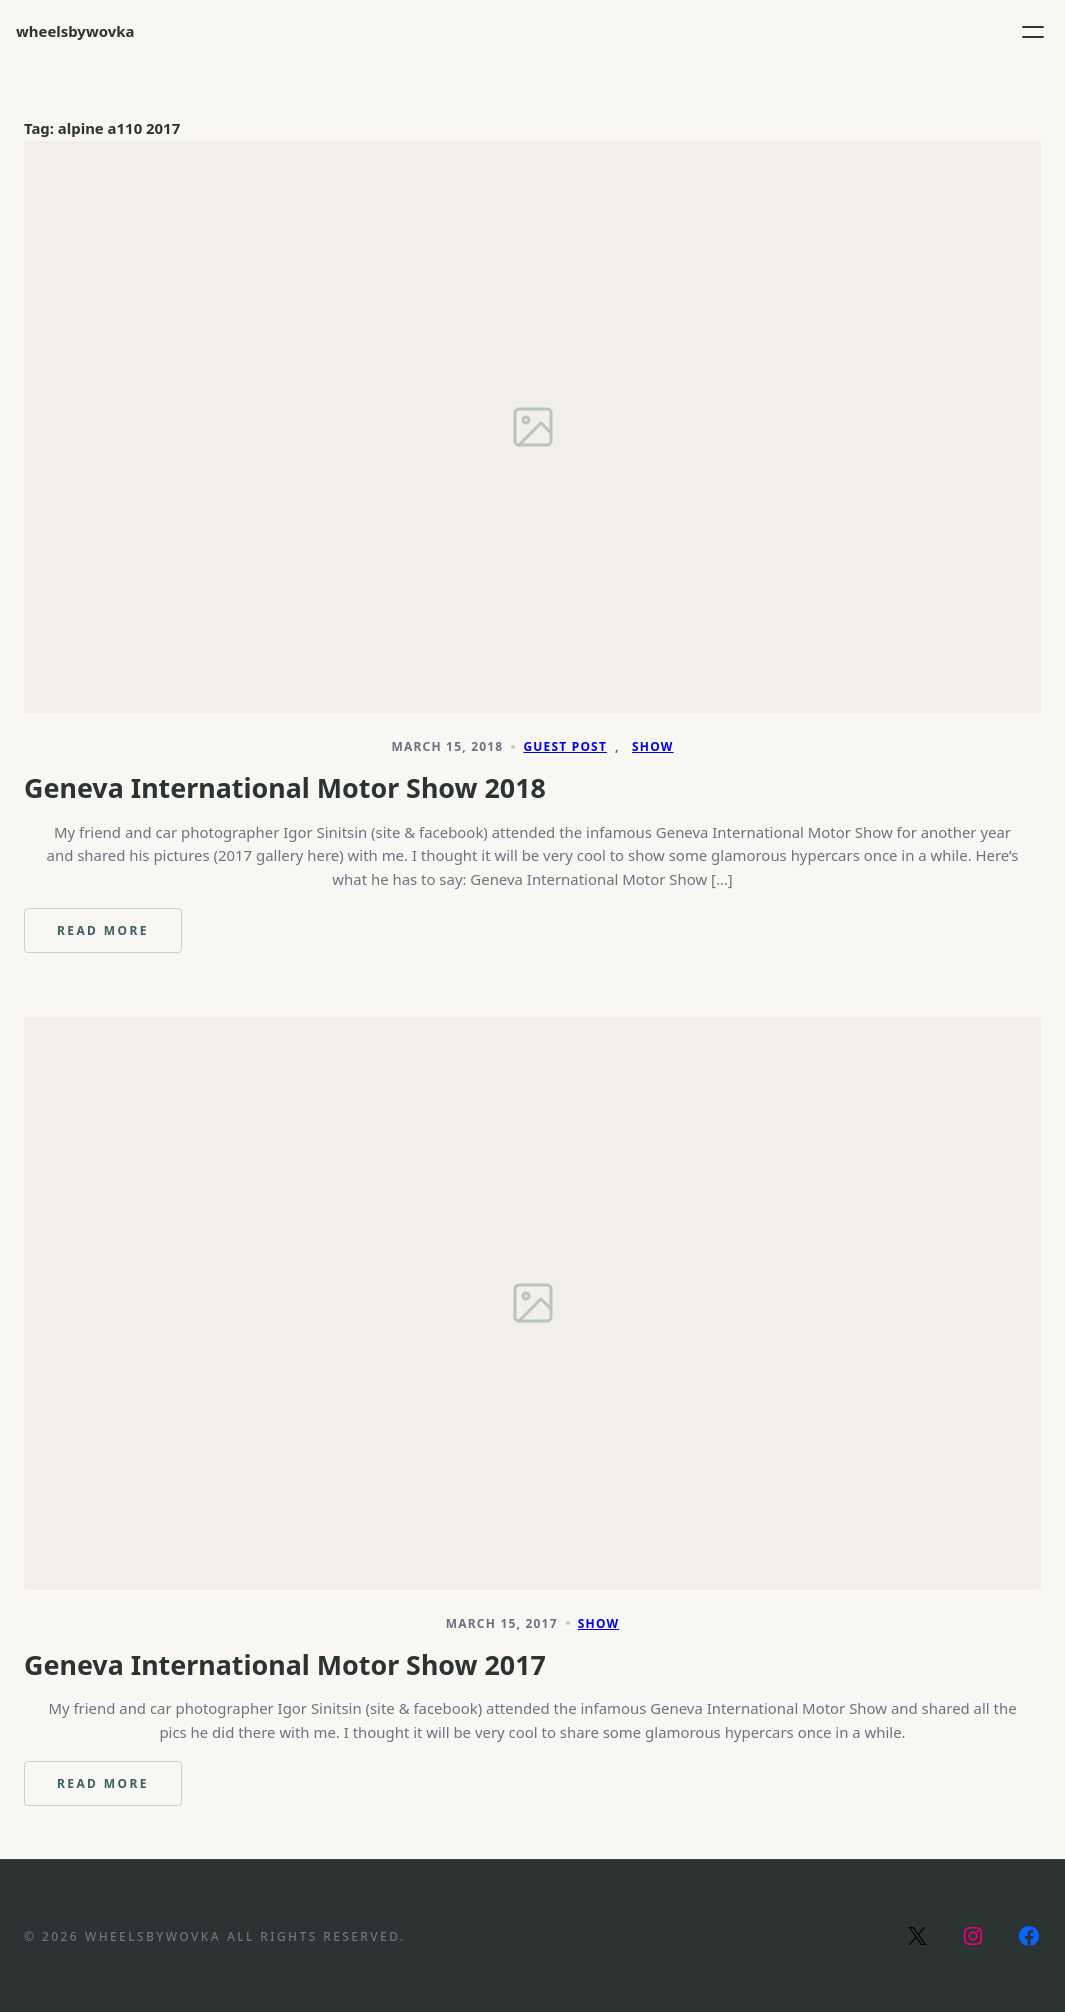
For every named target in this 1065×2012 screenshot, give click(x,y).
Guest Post (565, 746)
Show (653, 746)
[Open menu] (1033, 32)
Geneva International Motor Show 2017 (285, 1665)
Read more (119, 937)
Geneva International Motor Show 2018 (285, 788)
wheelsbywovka (75, 31)
